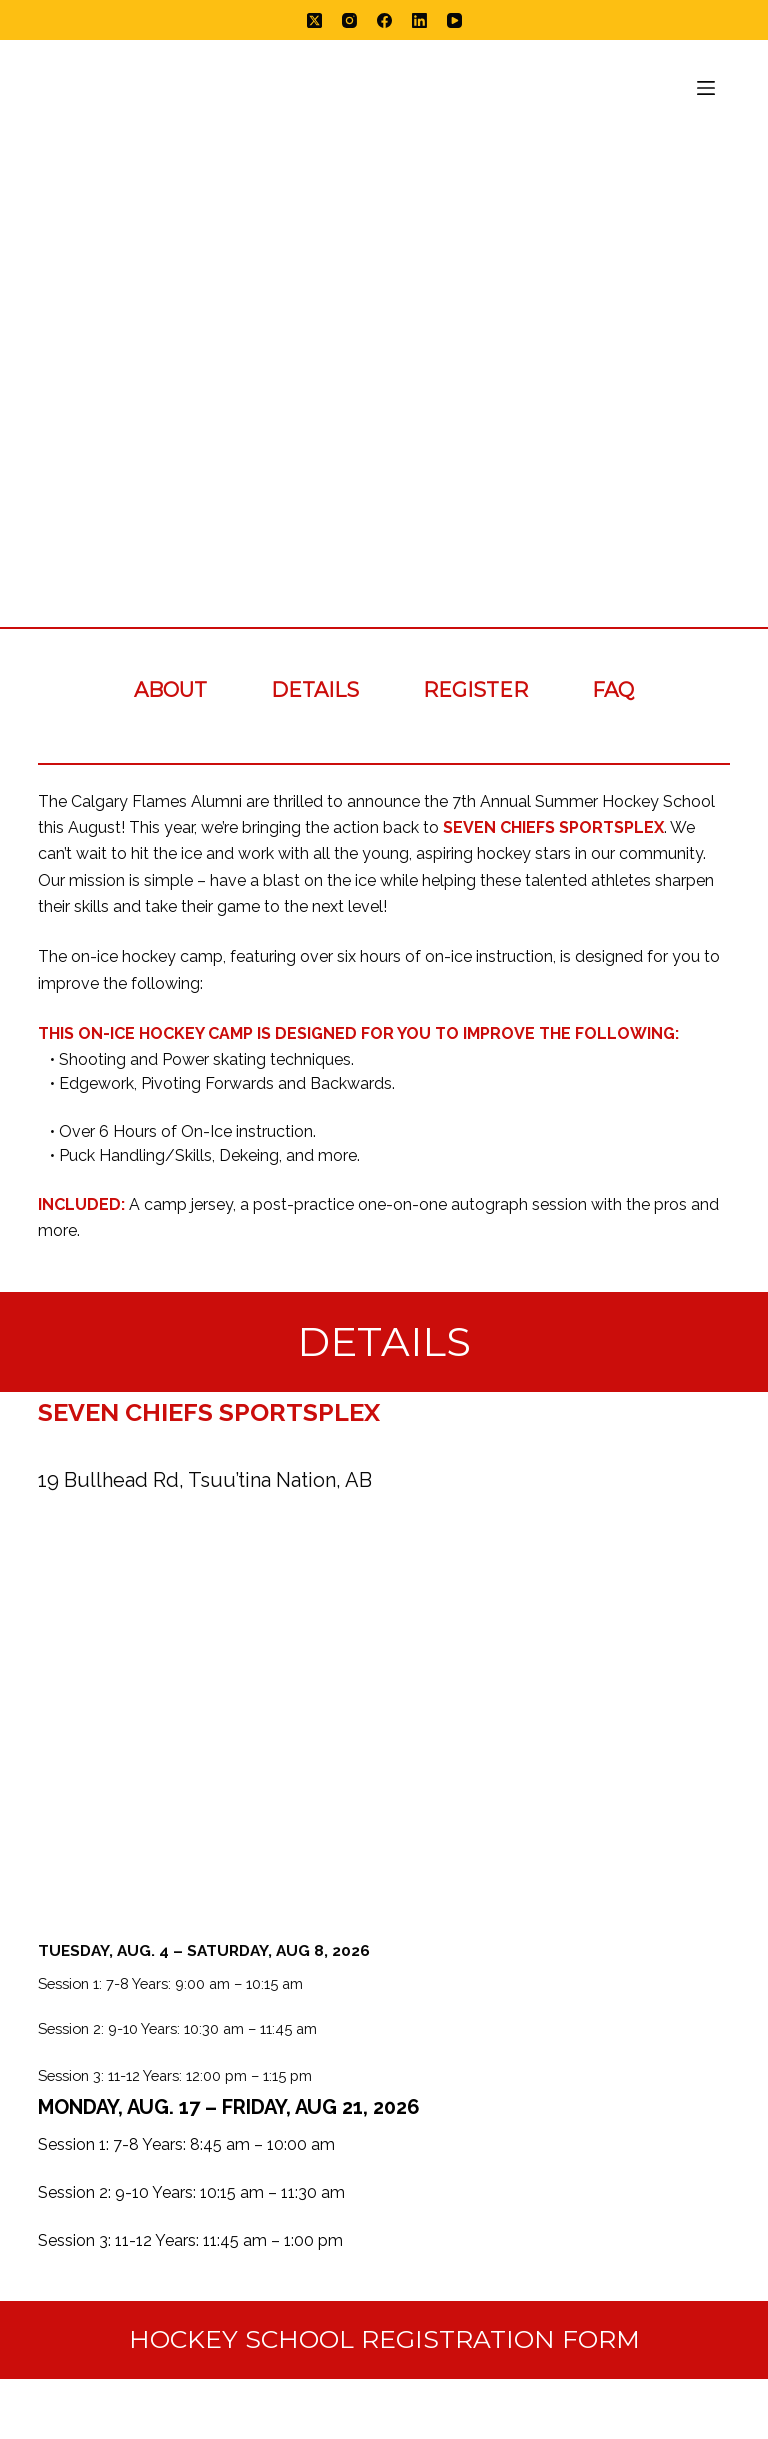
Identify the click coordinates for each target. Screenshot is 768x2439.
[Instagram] (349, 20)
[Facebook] (384, 20)
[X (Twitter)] (314, 20)
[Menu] (706, 88)
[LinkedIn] (419, 20)
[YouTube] (454, 20)
